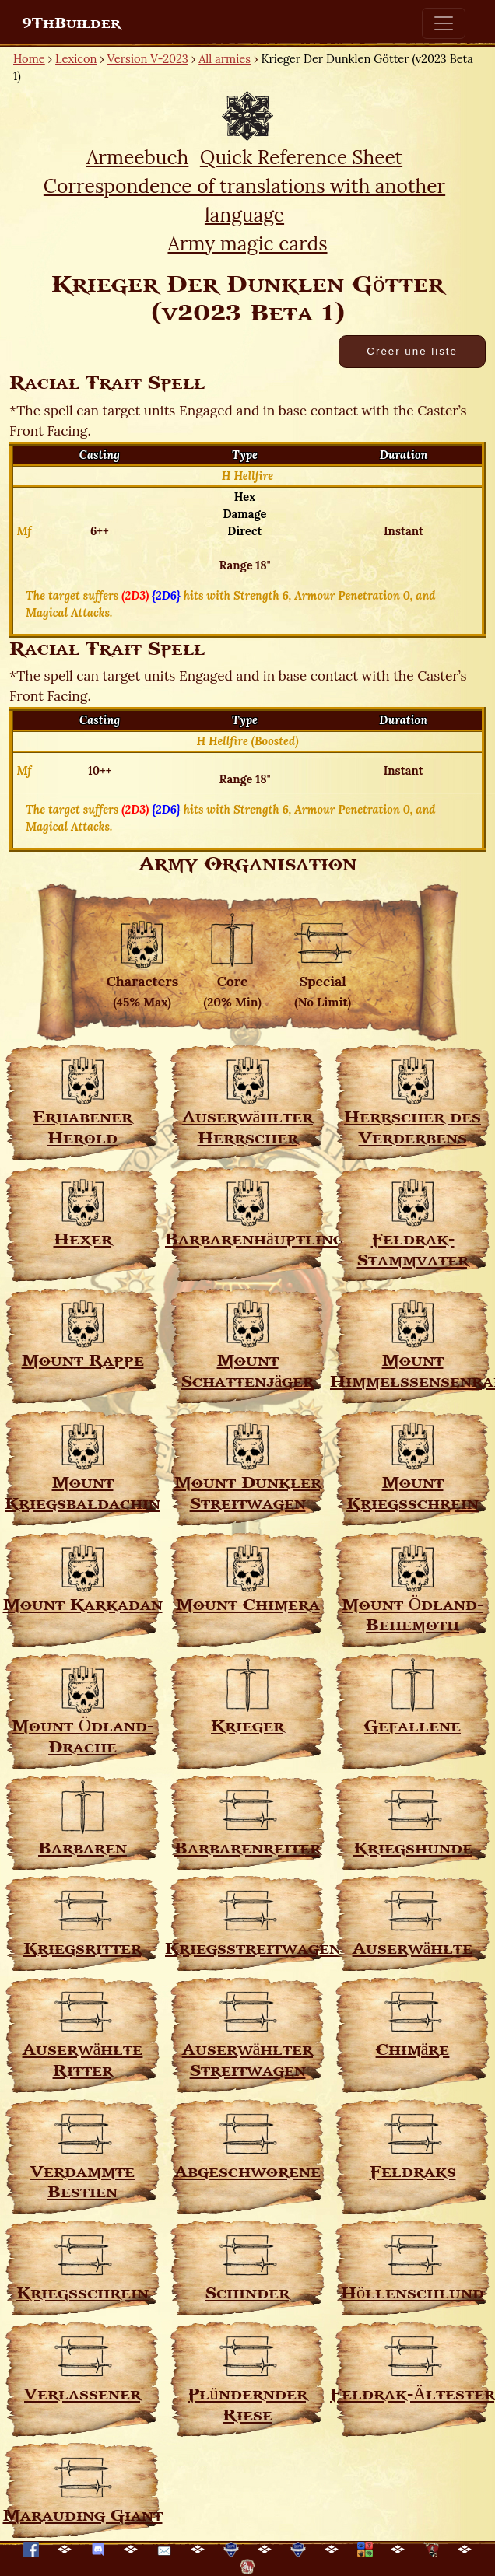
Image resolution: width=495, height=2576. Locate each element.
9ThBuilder (71, 23)
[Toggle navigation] (443, 23)
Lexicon (76, 58)
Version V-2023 (147, 58)
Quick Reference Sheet (301, 157)
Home (29, 58)
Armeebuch (137, 157)
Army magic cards (247, 243)
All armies (224, 58)
